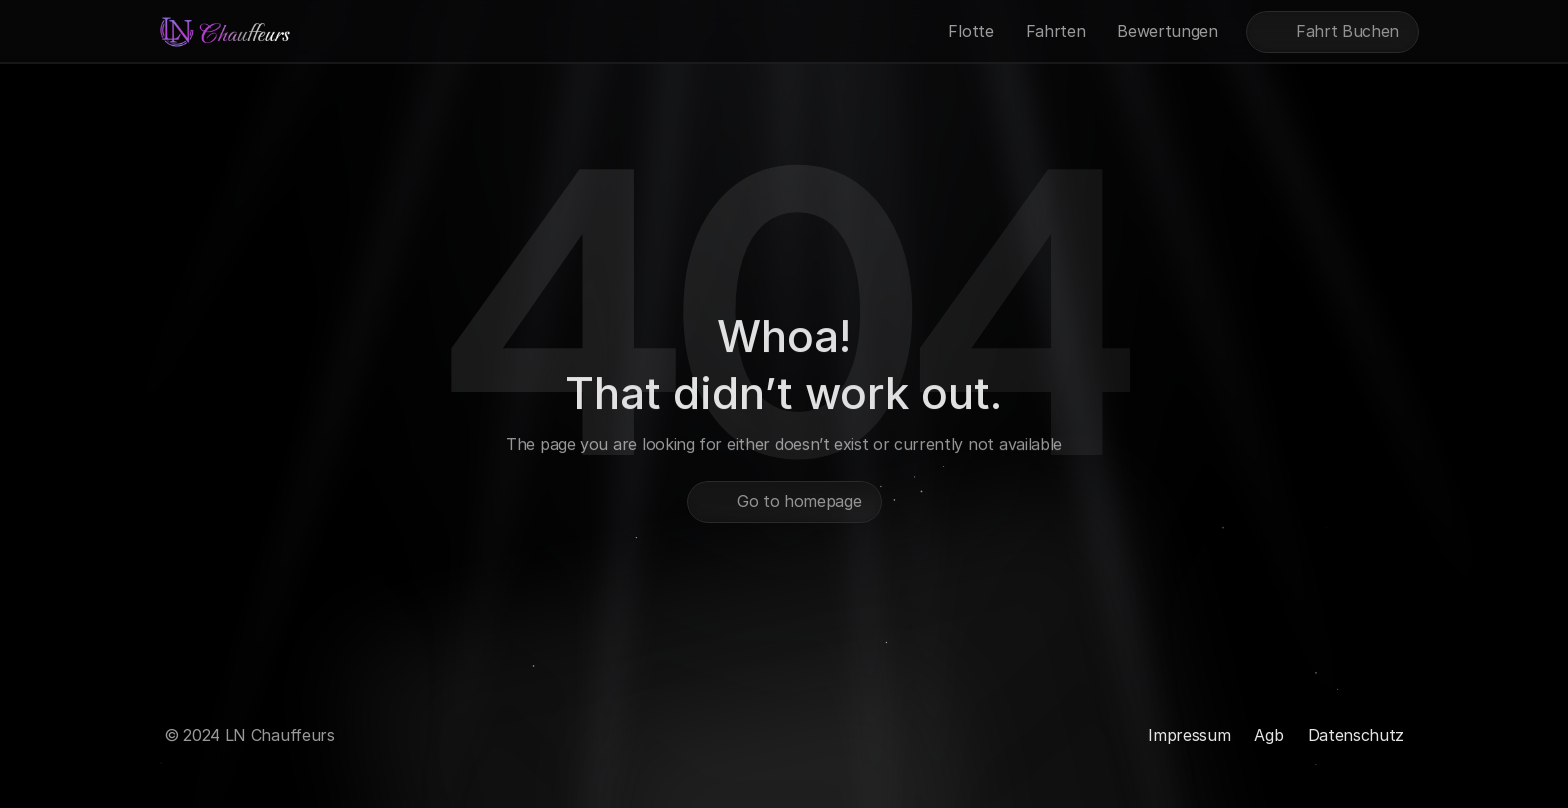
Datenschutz (1356, 735)
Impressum (1189, 735)
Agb (1268, 735)
